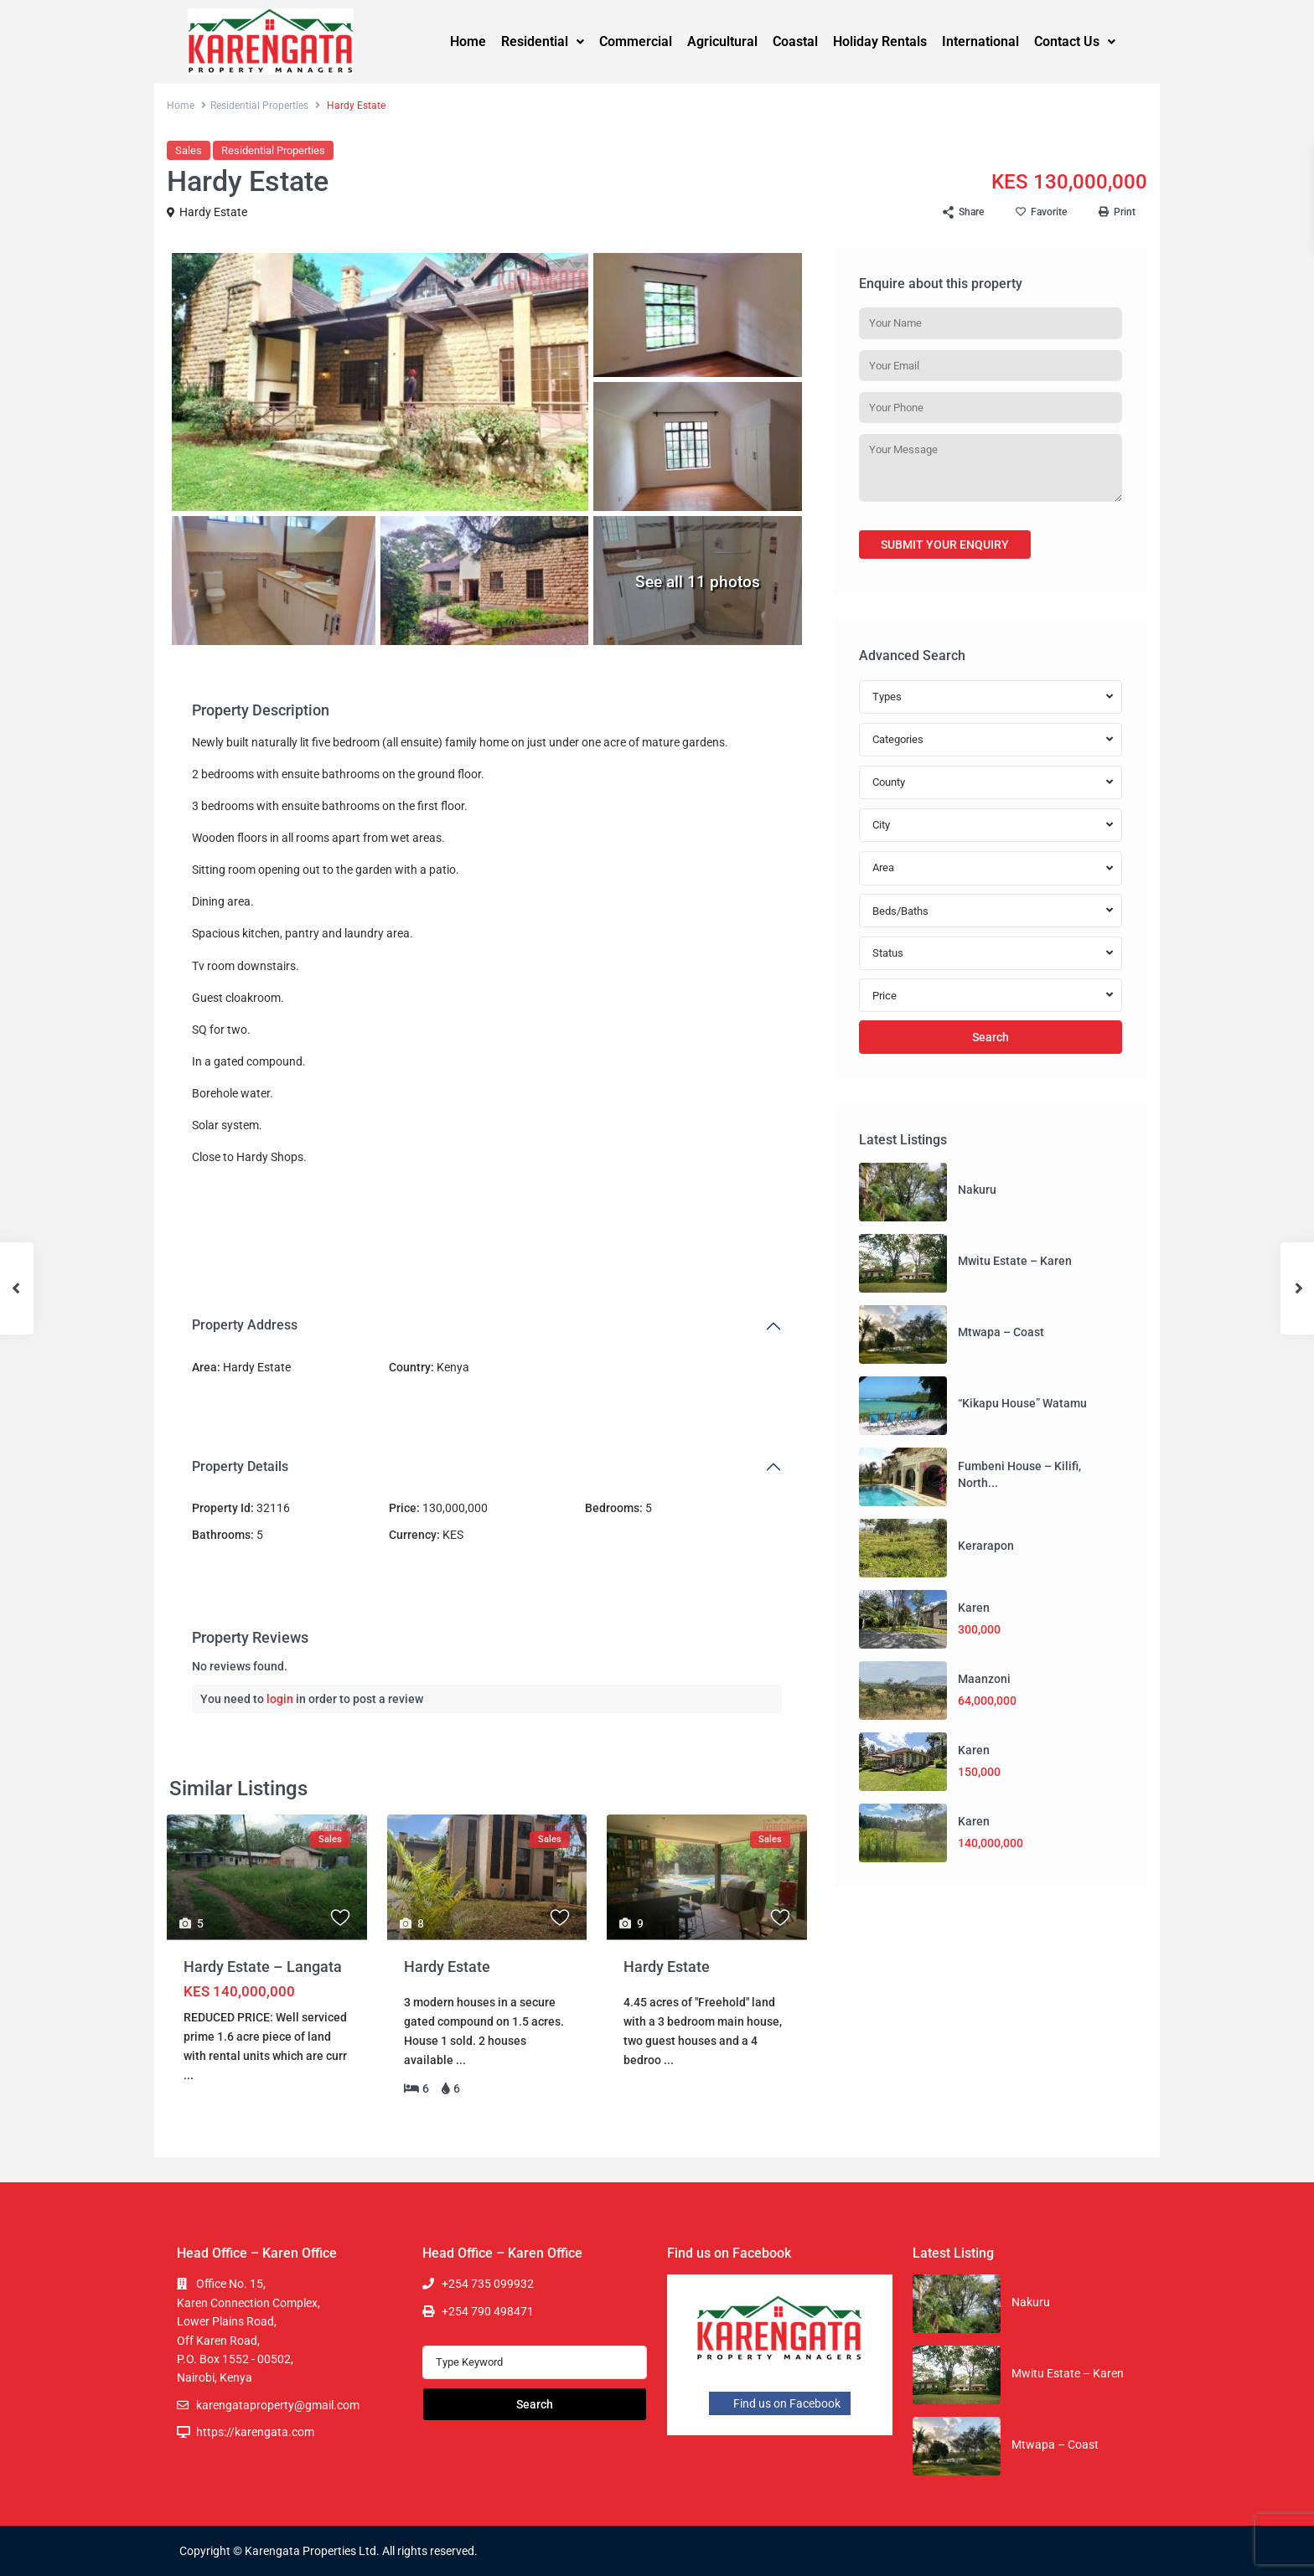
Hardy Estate (213, 212)
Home (468, 41)
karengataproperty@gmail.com (278, 2405)
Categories (897, 739)
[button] (543, 42)
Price (884, 995)
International (980, 41)
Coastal (795, 41)
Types (887, 696)
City (881, 824)
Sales (188, 150)
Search (990, 1037)
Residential (542, 41)
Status (887, 953)
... (189, 2075)
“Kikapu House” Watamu (1022, 1403)
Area (883, 867)
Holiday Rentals (880, 41)
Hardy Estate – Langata (263, 1966)
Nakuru (977, 1189)
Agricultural (722, 41)
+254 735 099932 (488, 2283)
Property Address (244, 1325)
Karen (974, 1607)
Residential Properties (259, 105)
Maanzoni (984, 1678)
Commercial (635, 41)
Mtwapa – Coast (1001, 1332)
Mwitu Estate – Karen (1015, 1260)
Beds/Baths (900, 911)
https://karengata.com (255, 2432)
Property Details (240, 1466)
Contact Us (1074, 41)
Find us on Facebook (780, 2403)
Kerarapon (986, 1545)
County (888, 782)
